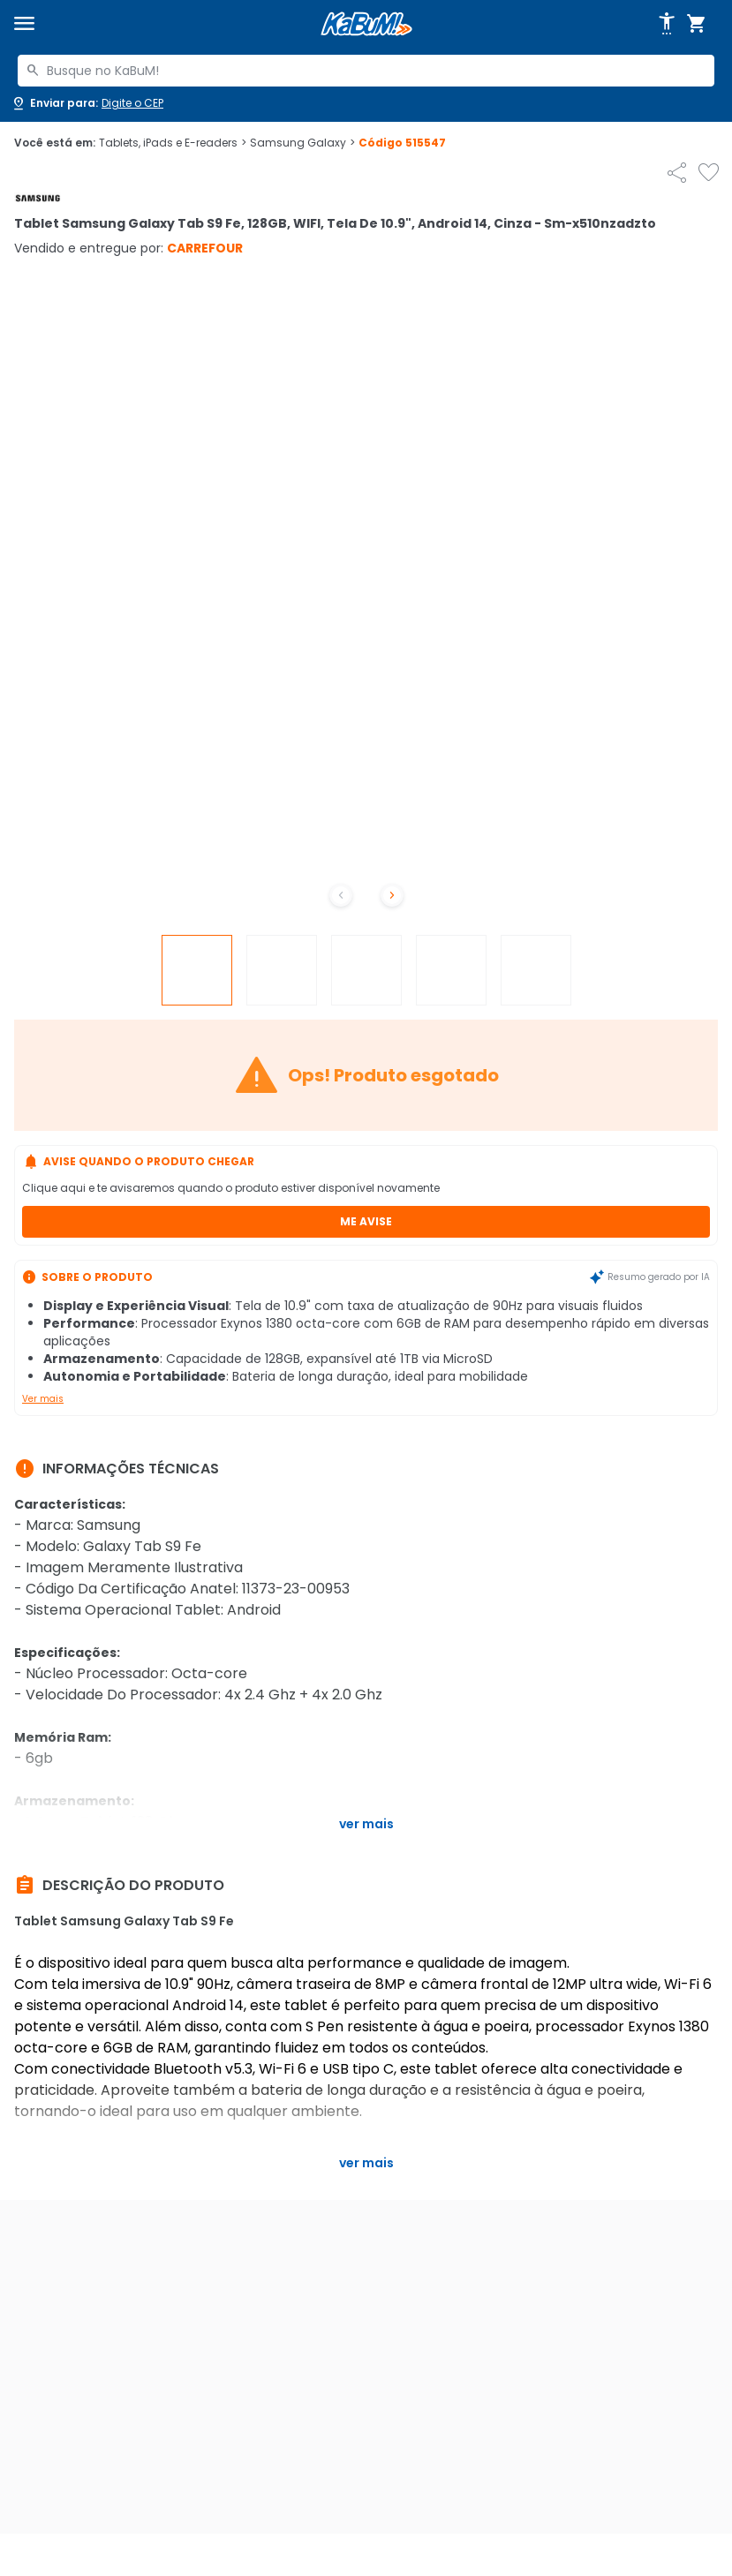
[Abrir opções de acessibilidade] (667, 24)
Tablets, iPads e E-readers (172, 143)
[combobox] (366, 71)
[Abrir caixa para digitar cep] (87, 103)
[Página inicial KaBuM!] (366, 24)
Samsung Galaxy (302, 143)
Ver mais (43, 1398)
